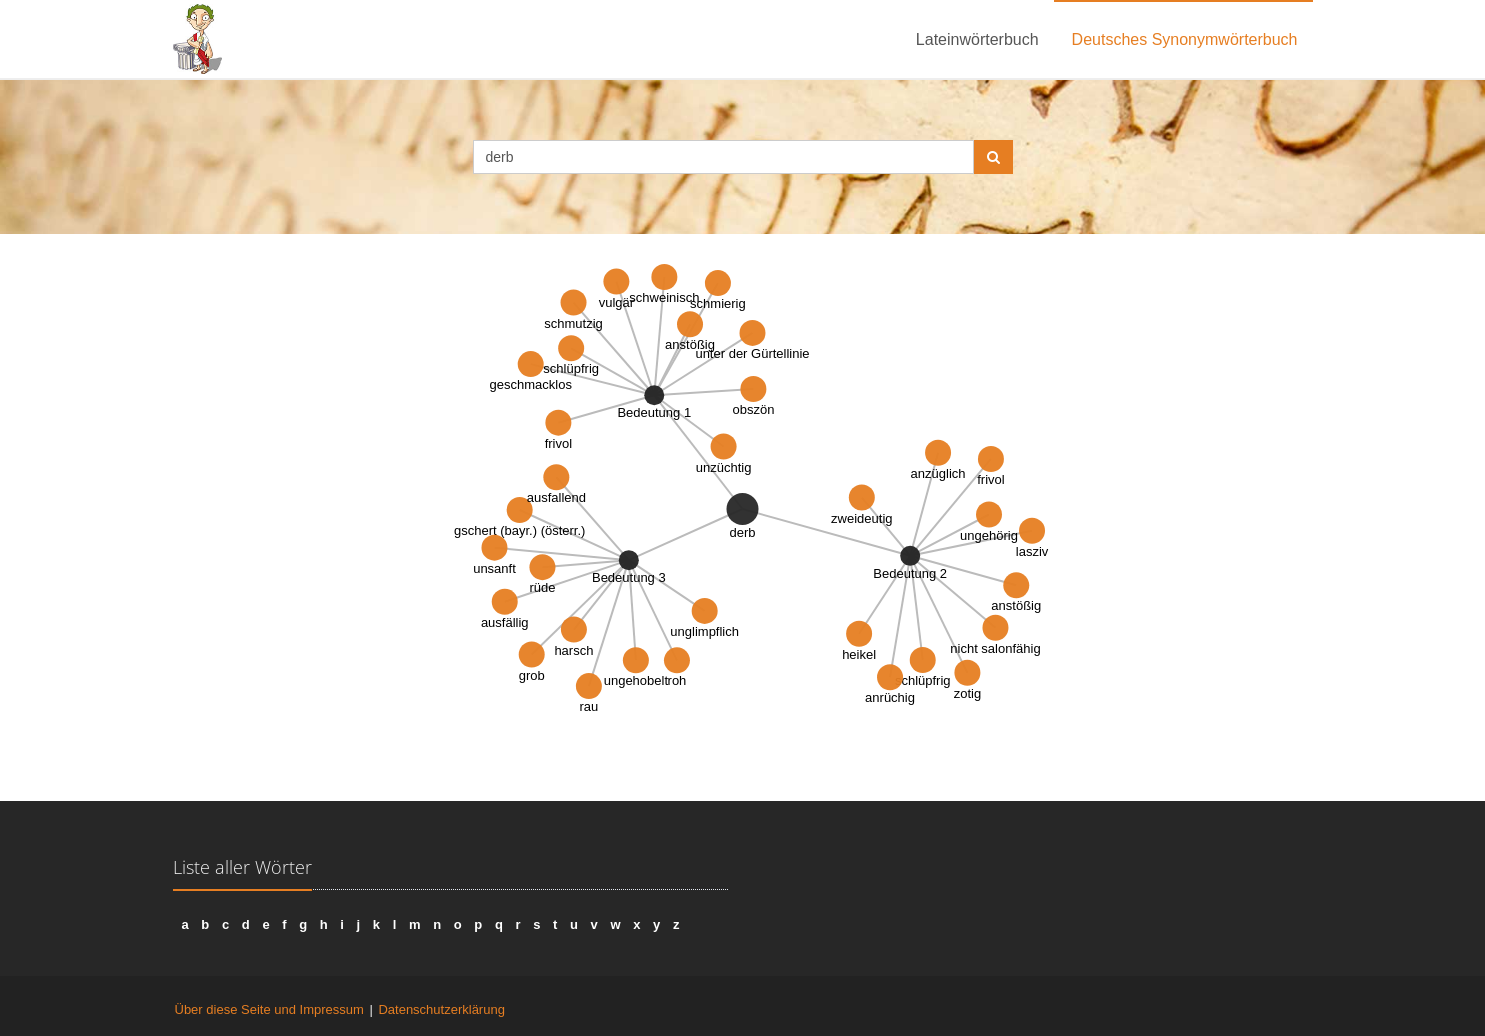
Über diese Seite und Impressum (269, 1009)
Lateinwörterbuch (977, 39)
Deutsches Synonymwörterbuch (1185, 39)
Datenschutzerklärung (441, 1009)
